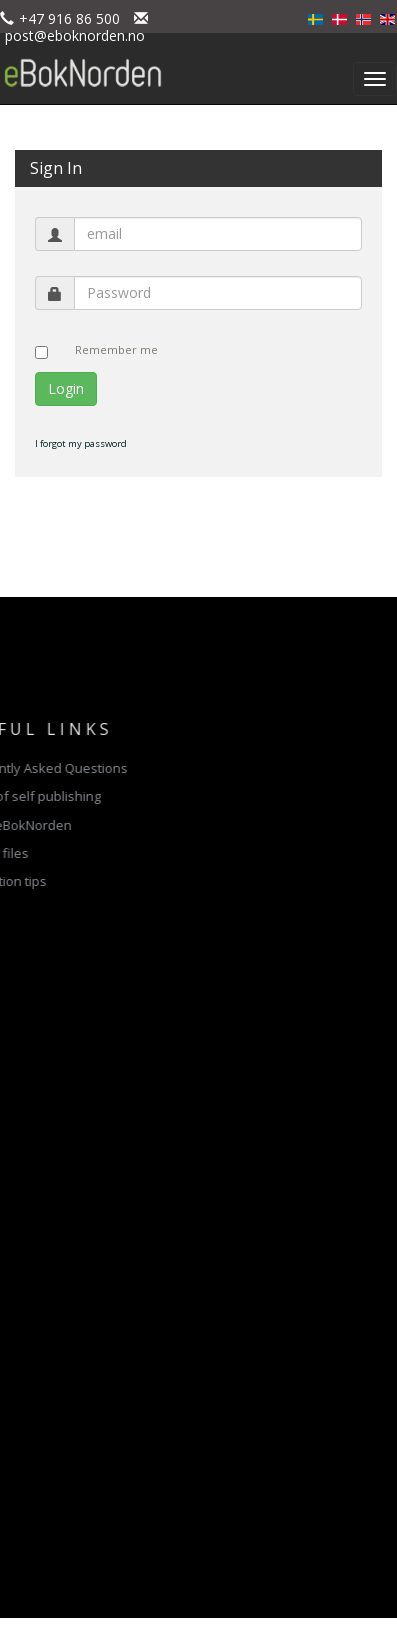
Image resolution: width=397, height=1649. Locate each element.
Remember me (116, 349)
